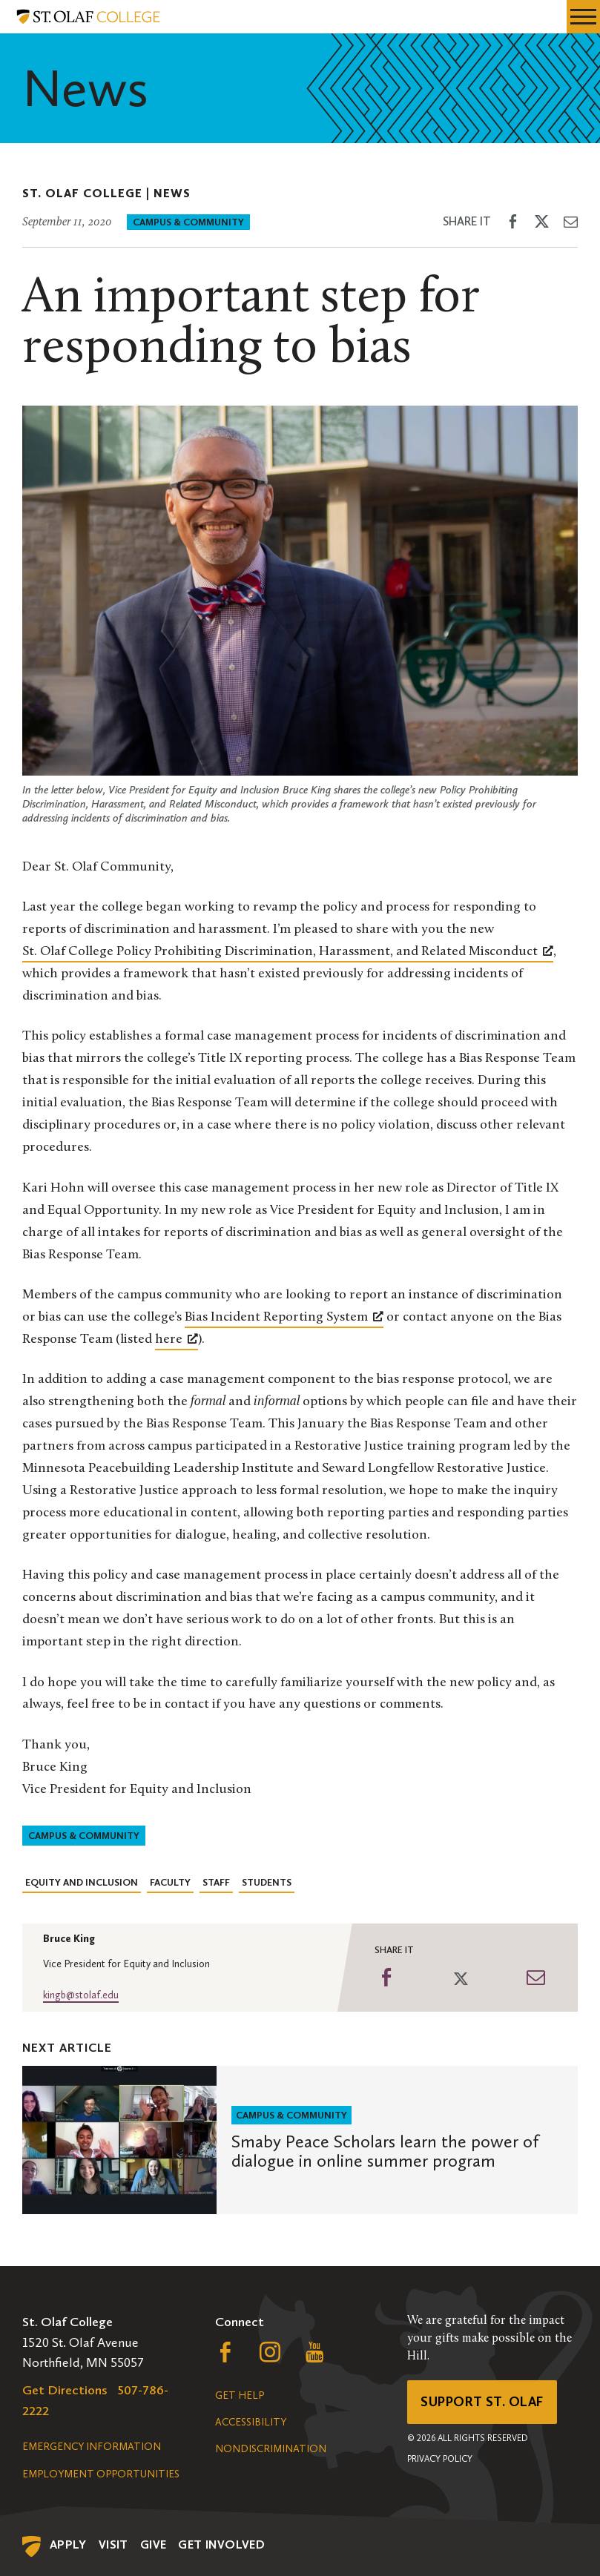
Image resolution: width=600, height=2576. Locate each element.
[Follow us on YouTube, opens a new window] (314, 2355)
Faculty (170, 1882)
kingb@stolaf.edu (81, 1995)
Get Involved (221, 2544)
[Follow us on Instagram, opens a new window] (270, 2355)
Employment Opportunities (100, 2474)
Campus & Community (188, 222)
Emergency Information (91, 2446)
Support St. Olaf (482, 2402)
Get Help (239, 2395)
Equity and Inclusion (81, 1882)
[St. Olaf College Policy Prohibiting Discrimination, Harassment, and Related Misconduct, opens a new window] (287, 952)
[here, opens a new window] (176, 1340)
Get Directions (65, 2390)
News (172, 193)
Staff (216, 1882)
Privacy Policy (439, 2459)
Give (153, 2544)
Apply (68, 2544)
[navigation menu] (583, 16)
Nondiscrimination (270, 2449)
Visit (113, 2544)
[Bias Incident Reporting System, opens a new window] (284, 1318)
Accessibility (250, 2422)
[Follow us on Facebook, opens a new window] (225, 2355)
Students (266, 1882)
